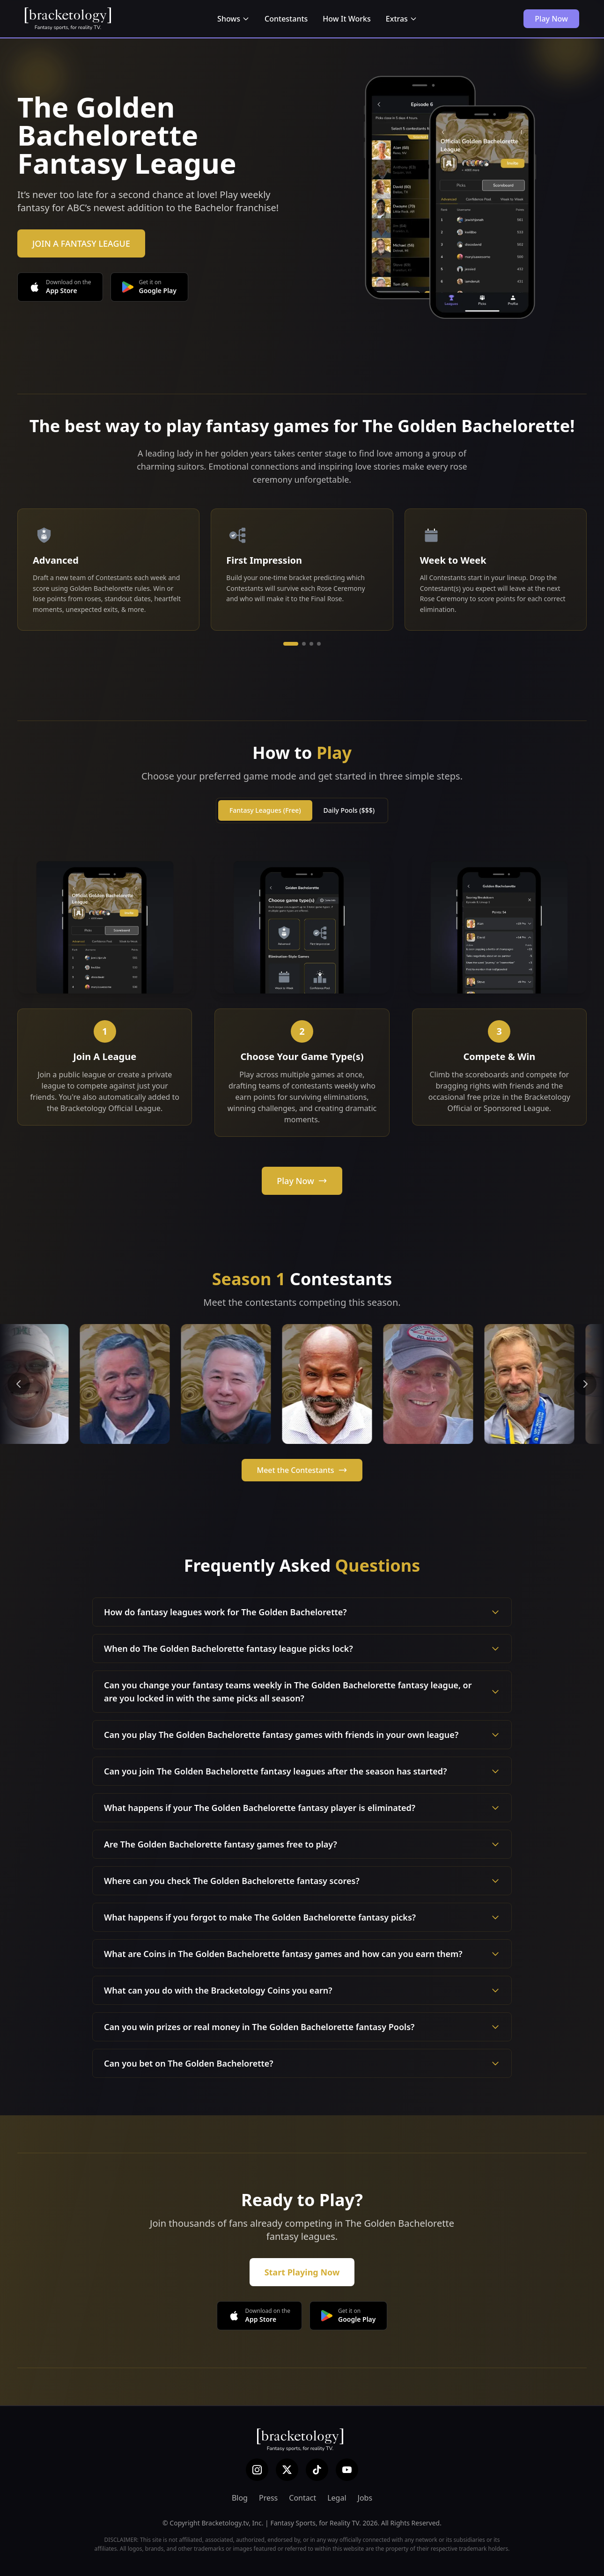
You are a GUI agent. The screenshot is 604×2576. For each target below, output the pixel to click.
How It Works (346, 19)
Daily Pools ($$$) (349, 810)
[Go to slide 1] (290, 644)
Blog (240, 2498)
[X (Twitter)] (287, 2469)
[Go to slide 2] (304, 644)
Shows (233, 19)
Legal (336, 2498)
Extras (401, 19)
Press (268, 2498)
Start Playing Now (302, 2272)
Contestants (286, 19)
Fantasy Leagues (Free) (265, 810)
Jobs (365, 2498)
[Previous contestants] (18, 1384)
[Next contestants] (585, 1384)
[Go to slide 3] (311, 644)
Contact (302, 2498)
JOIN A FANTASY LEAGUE (81, 243)
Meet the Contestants (302, 1470)
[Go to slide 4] (319, 644)
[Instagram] (257, 2469)
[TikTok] (317, 2469)
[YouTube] (347, 2469)
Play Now (551, 19)
